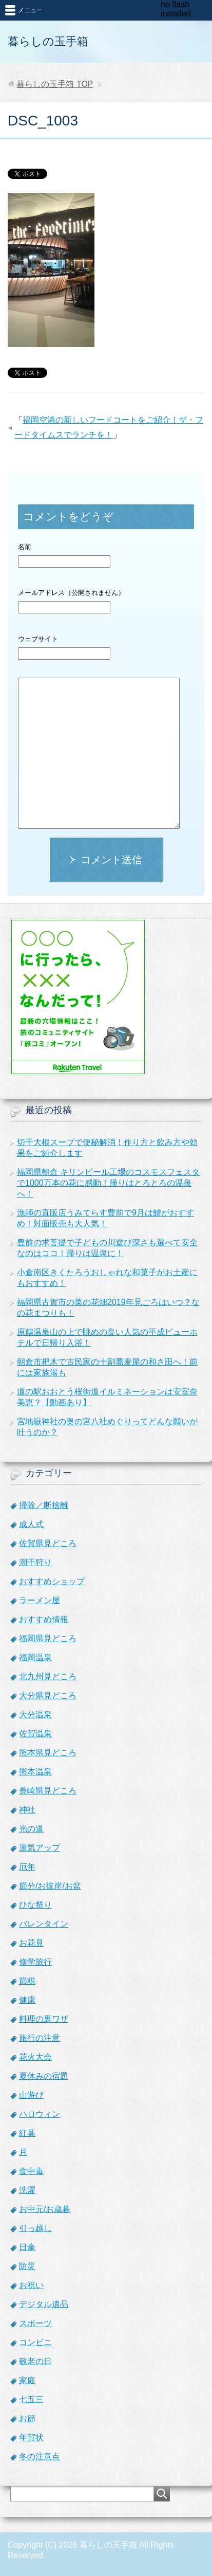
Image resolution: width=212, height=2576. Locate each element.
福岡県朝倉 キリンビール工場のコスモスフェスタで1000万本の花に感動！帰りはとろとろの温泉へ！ (108, 1183)
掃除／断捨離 (43, 1505)
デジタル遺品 (43, 2304)
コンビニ (35, 2342)
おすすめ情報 (43, 1619)
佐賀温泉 (35, 1733)
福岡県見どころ (47, 1638)
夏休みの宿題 (43, 2076)
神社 (27, 1809)
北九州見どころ (47, 1676)
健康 (27, 2000)
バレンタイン (43, 1923)
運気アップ (39, 1847)
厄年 (27, 1866)
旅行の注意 (39, 2038)
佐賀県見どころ (47, 1543)
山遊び (31, 2095)
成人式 (31, 1524)
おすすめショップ (52, 1581)
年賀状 (31, 2437)
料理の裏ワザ (43, 2019)
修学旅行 (35, 1961)
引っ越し (35, 2228)
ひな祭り (35, 1904)
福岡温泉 (35, 1657)
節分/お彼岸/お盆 (50, 1885)
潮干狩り (35, 1562)
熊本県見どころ (47, 1752)
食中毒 (31, 2171)
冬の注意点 (39, 2456)
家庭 (27, 2380)
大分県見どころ (47, 1695)
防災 (27, 2266)
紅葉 (27, 2133)
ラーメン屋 (39, 1600)
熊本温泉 (35, 1771)
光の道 (31, 1828)
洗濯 (27, 2190)
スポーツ (35, 2323)
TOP (54, 84)
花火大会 (35, 2057)
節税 (27, 1980)
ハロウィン (39, 2114)
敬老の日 (35, 2361)
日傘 (27, 2247)
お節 (27, 2418)
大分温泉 (35, 1714)
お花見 (31, 1942)
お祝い (31, 2285)
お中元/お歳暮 (44, 2209)
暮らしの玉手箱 (48, 41)
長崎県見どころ (47, 1790)
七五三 (31, 2399)
